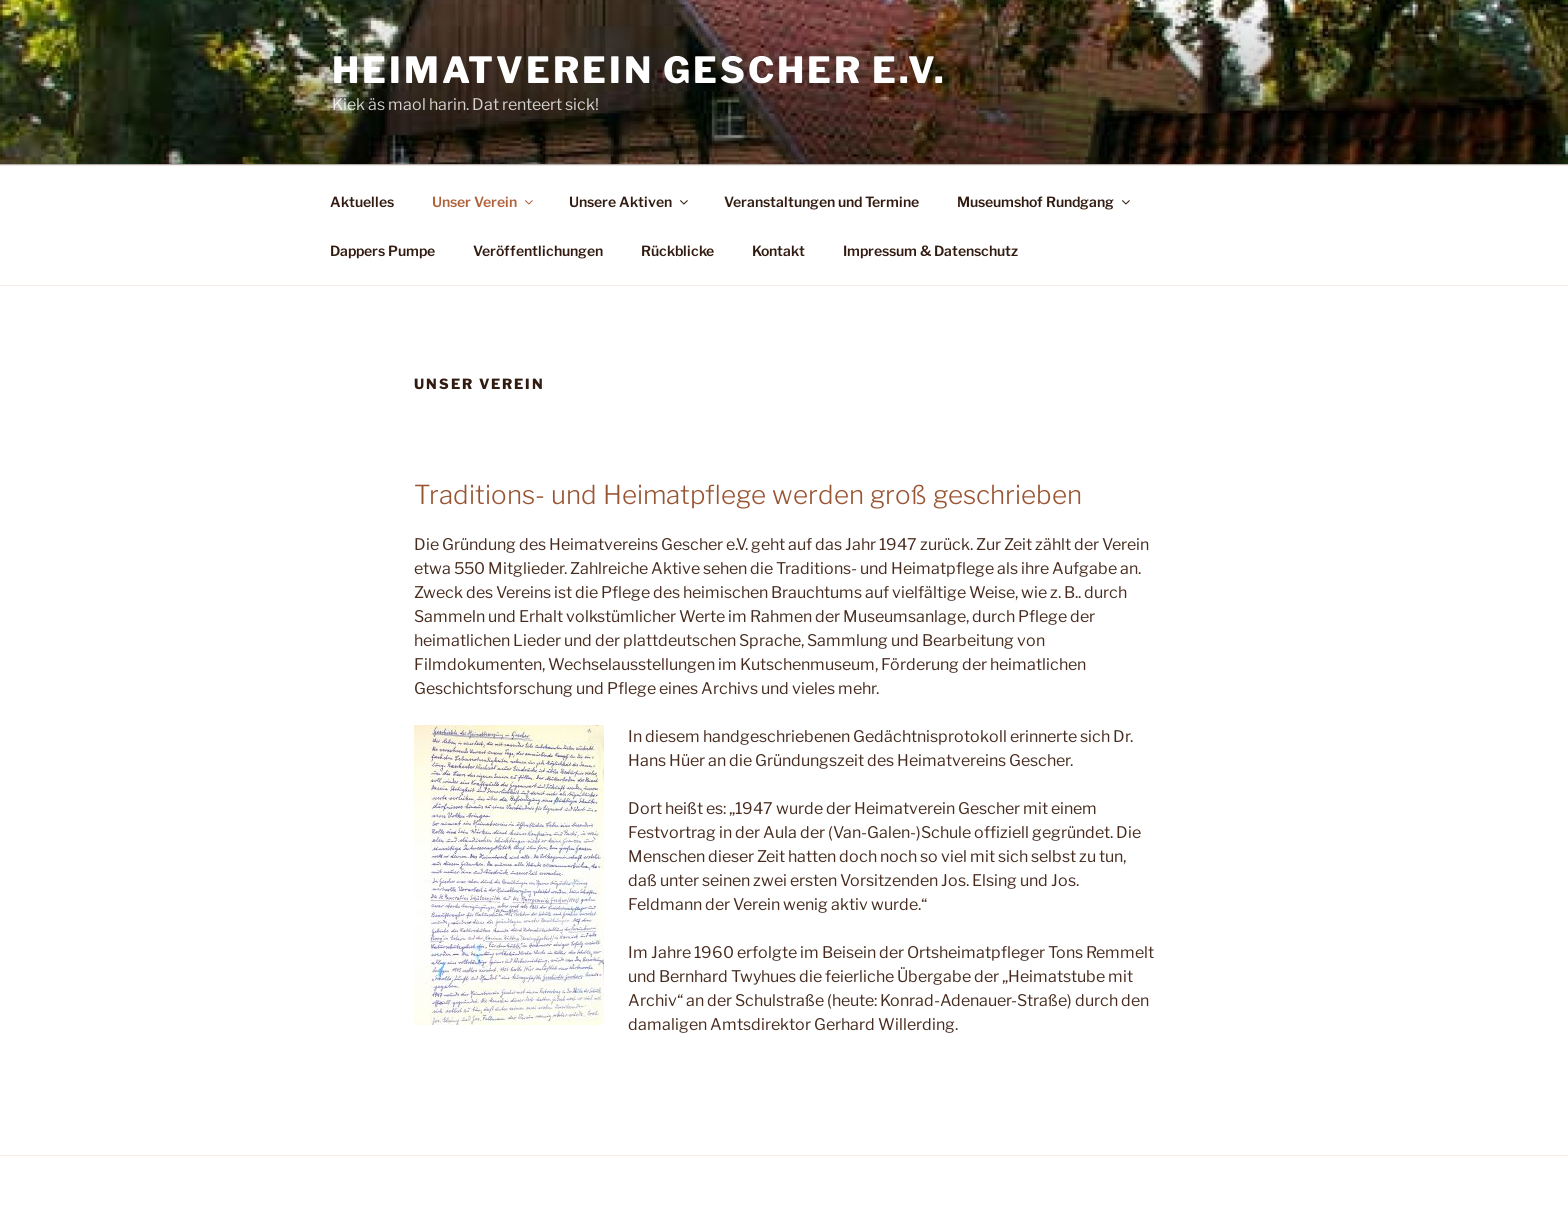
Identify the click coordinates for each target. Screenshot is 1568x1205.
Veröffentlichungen (538, 250)
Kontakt (778, 250)
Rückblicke (677, 250)
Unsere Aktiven (630, 201)
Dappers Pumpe (382, 250)
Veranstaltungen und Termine (821, 201)
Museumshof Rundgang (1045, 201)
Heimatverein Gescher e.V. (639, 70)
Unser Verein (484, 201)
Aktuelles (362, 201)
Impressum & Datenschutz (930, 250)
